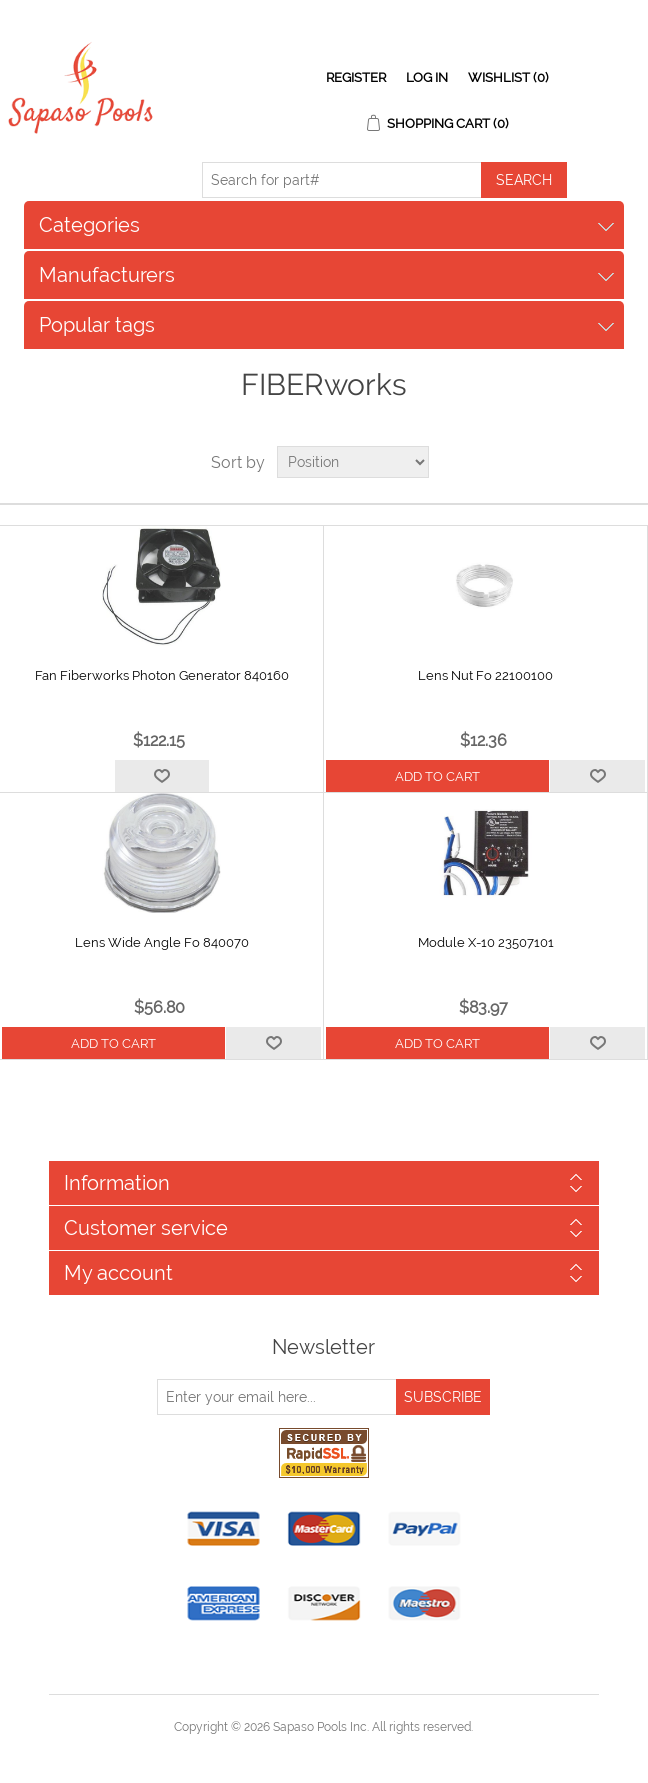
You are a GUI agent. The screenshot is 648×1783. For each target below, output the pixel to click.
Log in (427, 77)
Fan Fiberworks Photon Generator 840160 (162, 675)
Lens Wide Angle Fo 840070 (162, 942)
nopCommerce (358, 1751)
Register (356, 77)
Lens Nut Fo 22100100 (485, 675)
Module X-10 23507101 (486, 942)
